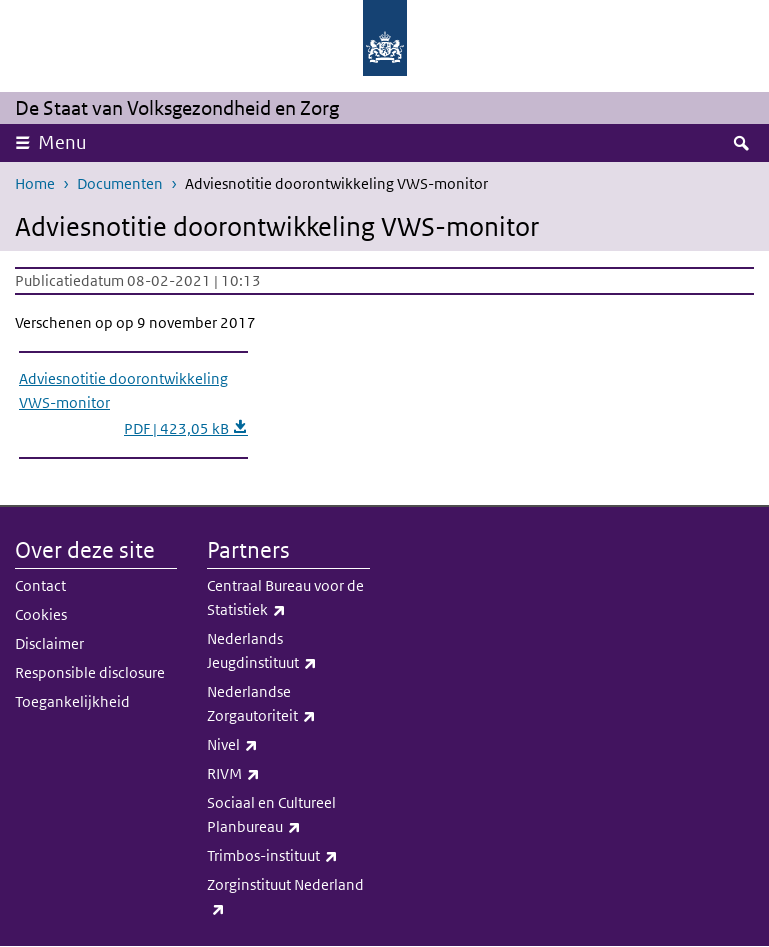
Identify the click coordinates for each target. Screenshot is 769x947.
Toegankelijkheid (72, 701)
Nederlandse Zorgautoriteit (288, 705)
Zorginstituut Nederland (288, 898)
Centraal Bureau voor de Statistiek (288, 599)
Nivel (288, 745)
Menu (62, 142)
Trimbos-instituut (288, 856)
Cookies (41, 614)
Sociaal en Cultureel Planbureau (288, 816)
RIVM (288, 774)
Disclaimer (49, 643)
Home (35, 183)
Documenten (120, 183)
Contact (40, 585)
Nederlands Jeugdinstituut (288, 652)
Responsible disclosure (90, 672)
